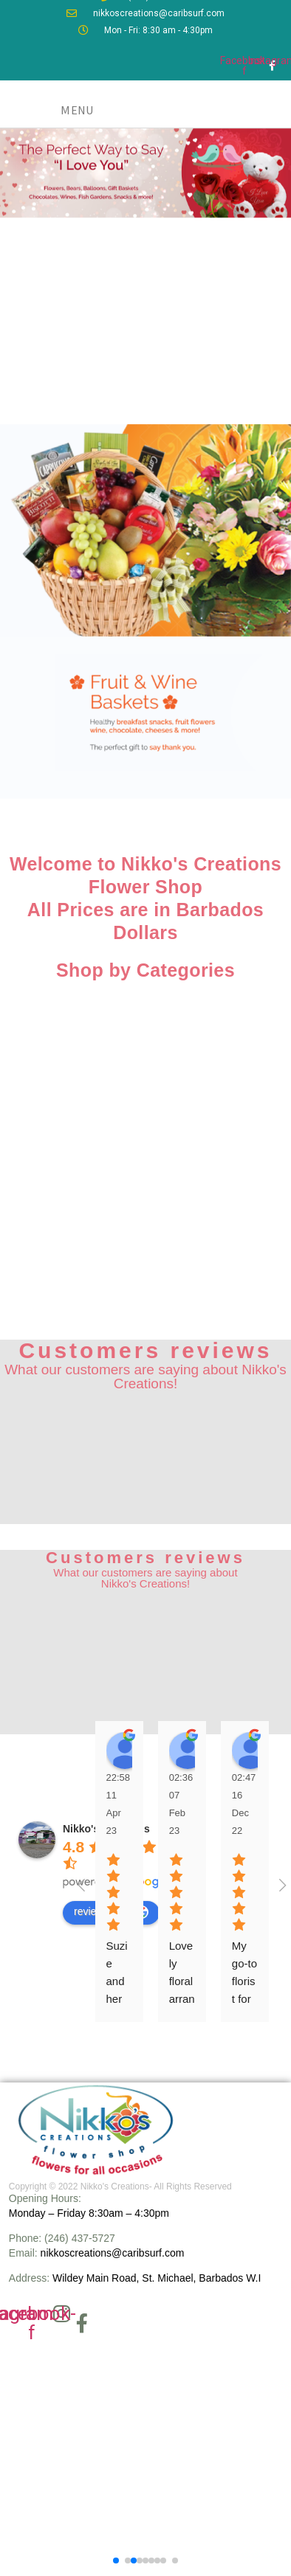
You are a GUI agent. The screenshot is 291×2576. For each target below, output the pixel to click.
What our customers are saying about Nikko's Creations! (145, 1376)
